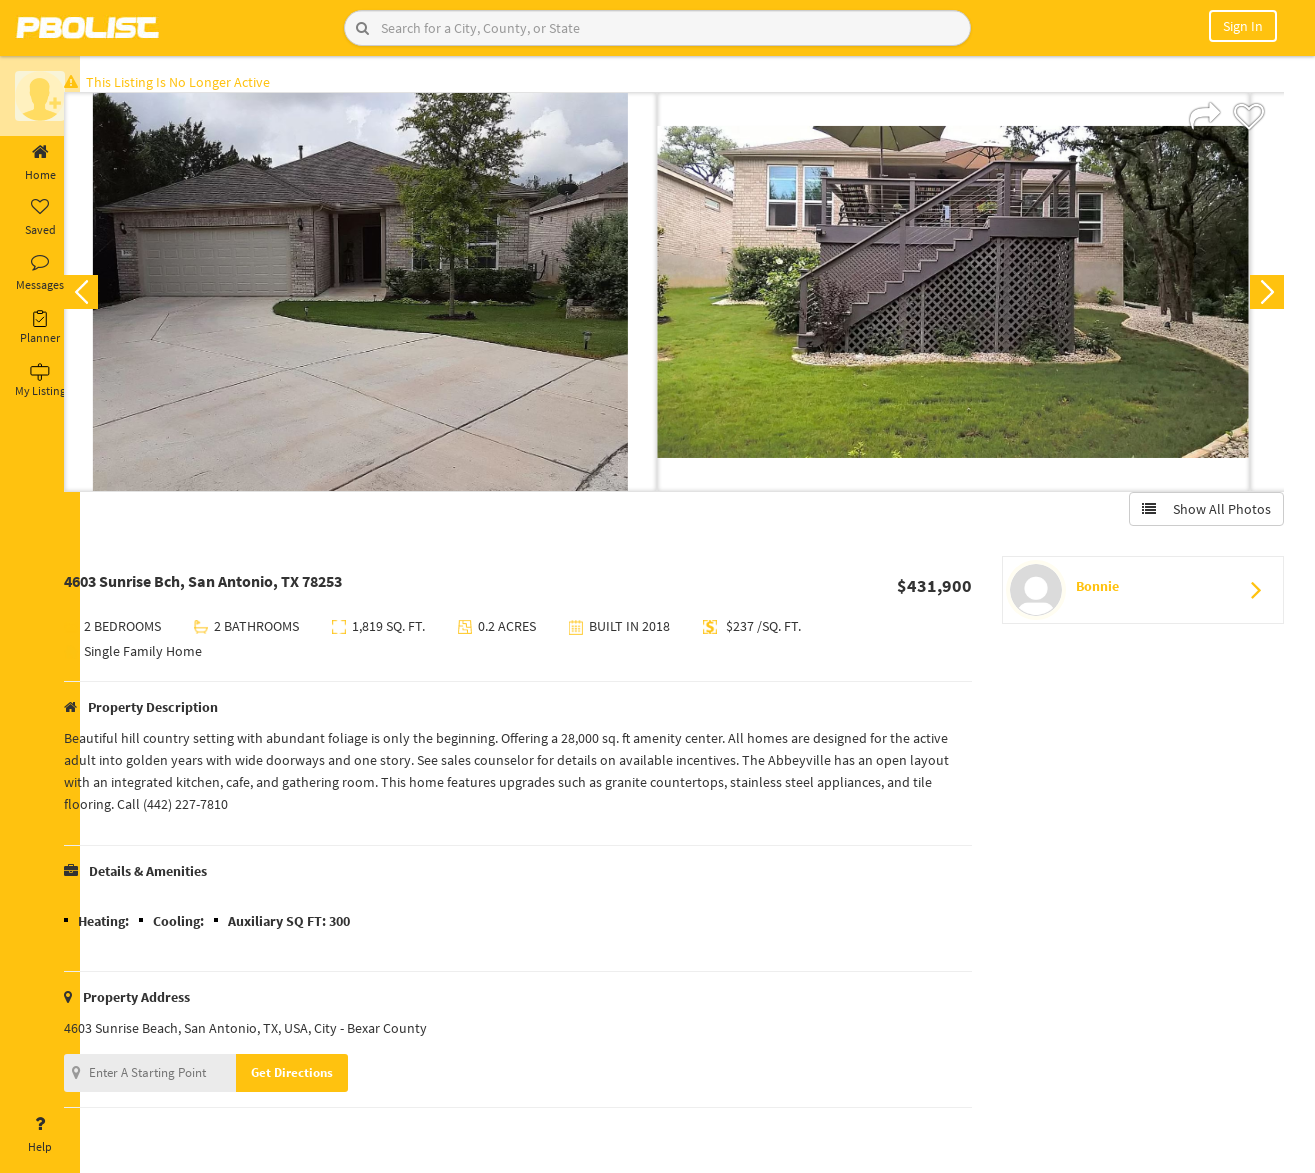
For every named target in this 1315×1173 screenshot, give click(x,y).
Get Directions (323, 1076)
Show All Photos (1202, 513)
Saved (40, 218)
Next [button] (1263, 296)
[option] (391, 296)
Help (40, 1135)
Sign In (1243, 26)
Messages (40, 273)
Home (40, 163)
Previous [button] (112, 296)
